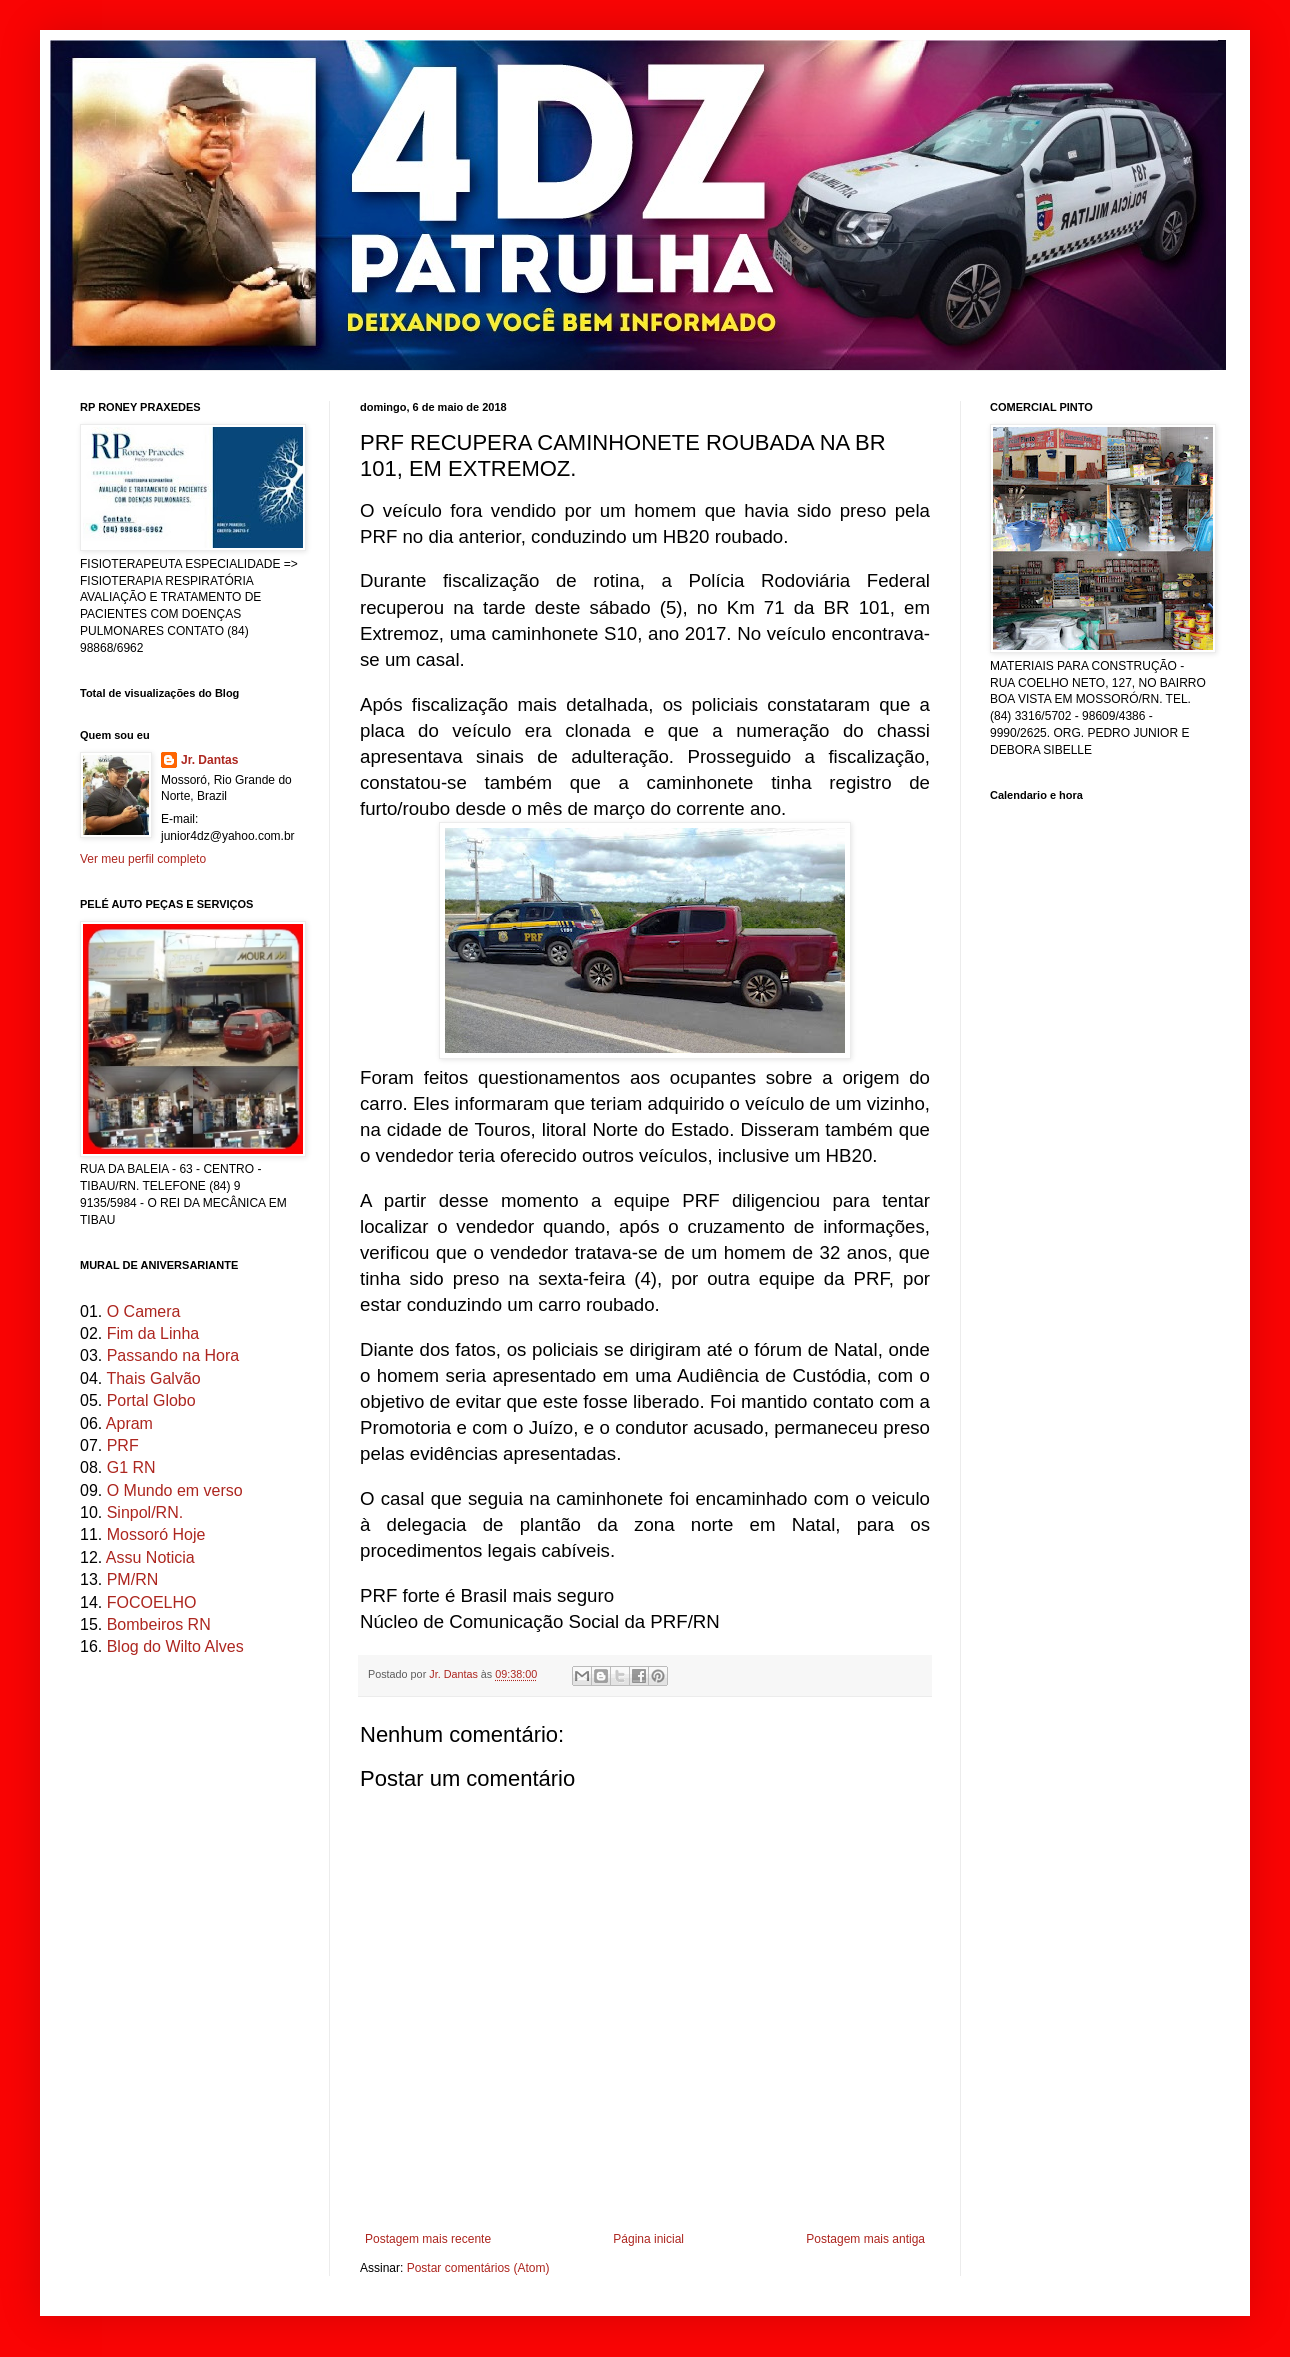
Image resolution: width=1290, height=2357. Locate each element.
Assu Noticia (150, 1557)
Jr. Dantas (455, 1674)
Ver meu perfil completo (143, 859)
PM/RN (133, 1579)
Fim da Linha (153, 1333)
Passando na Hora (173, 1355)
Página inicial (648, 2239)
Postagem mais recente (428, 2239)
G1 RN (131, 1467)
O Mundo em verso (175, 1490)
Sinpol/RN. (145, 1512)
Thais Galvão (153, 1378)
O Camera (144, 1311)
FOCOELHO (152, 1602)
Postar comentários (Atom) (478, 2268)
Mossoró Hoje (156, 1534)
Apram (129, 1423)
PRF (123, 1445)
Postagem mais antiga (865, 2239)
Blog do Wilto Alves (175, 1646)
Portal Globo (151, 1400)
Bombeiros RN (159, 1624)
